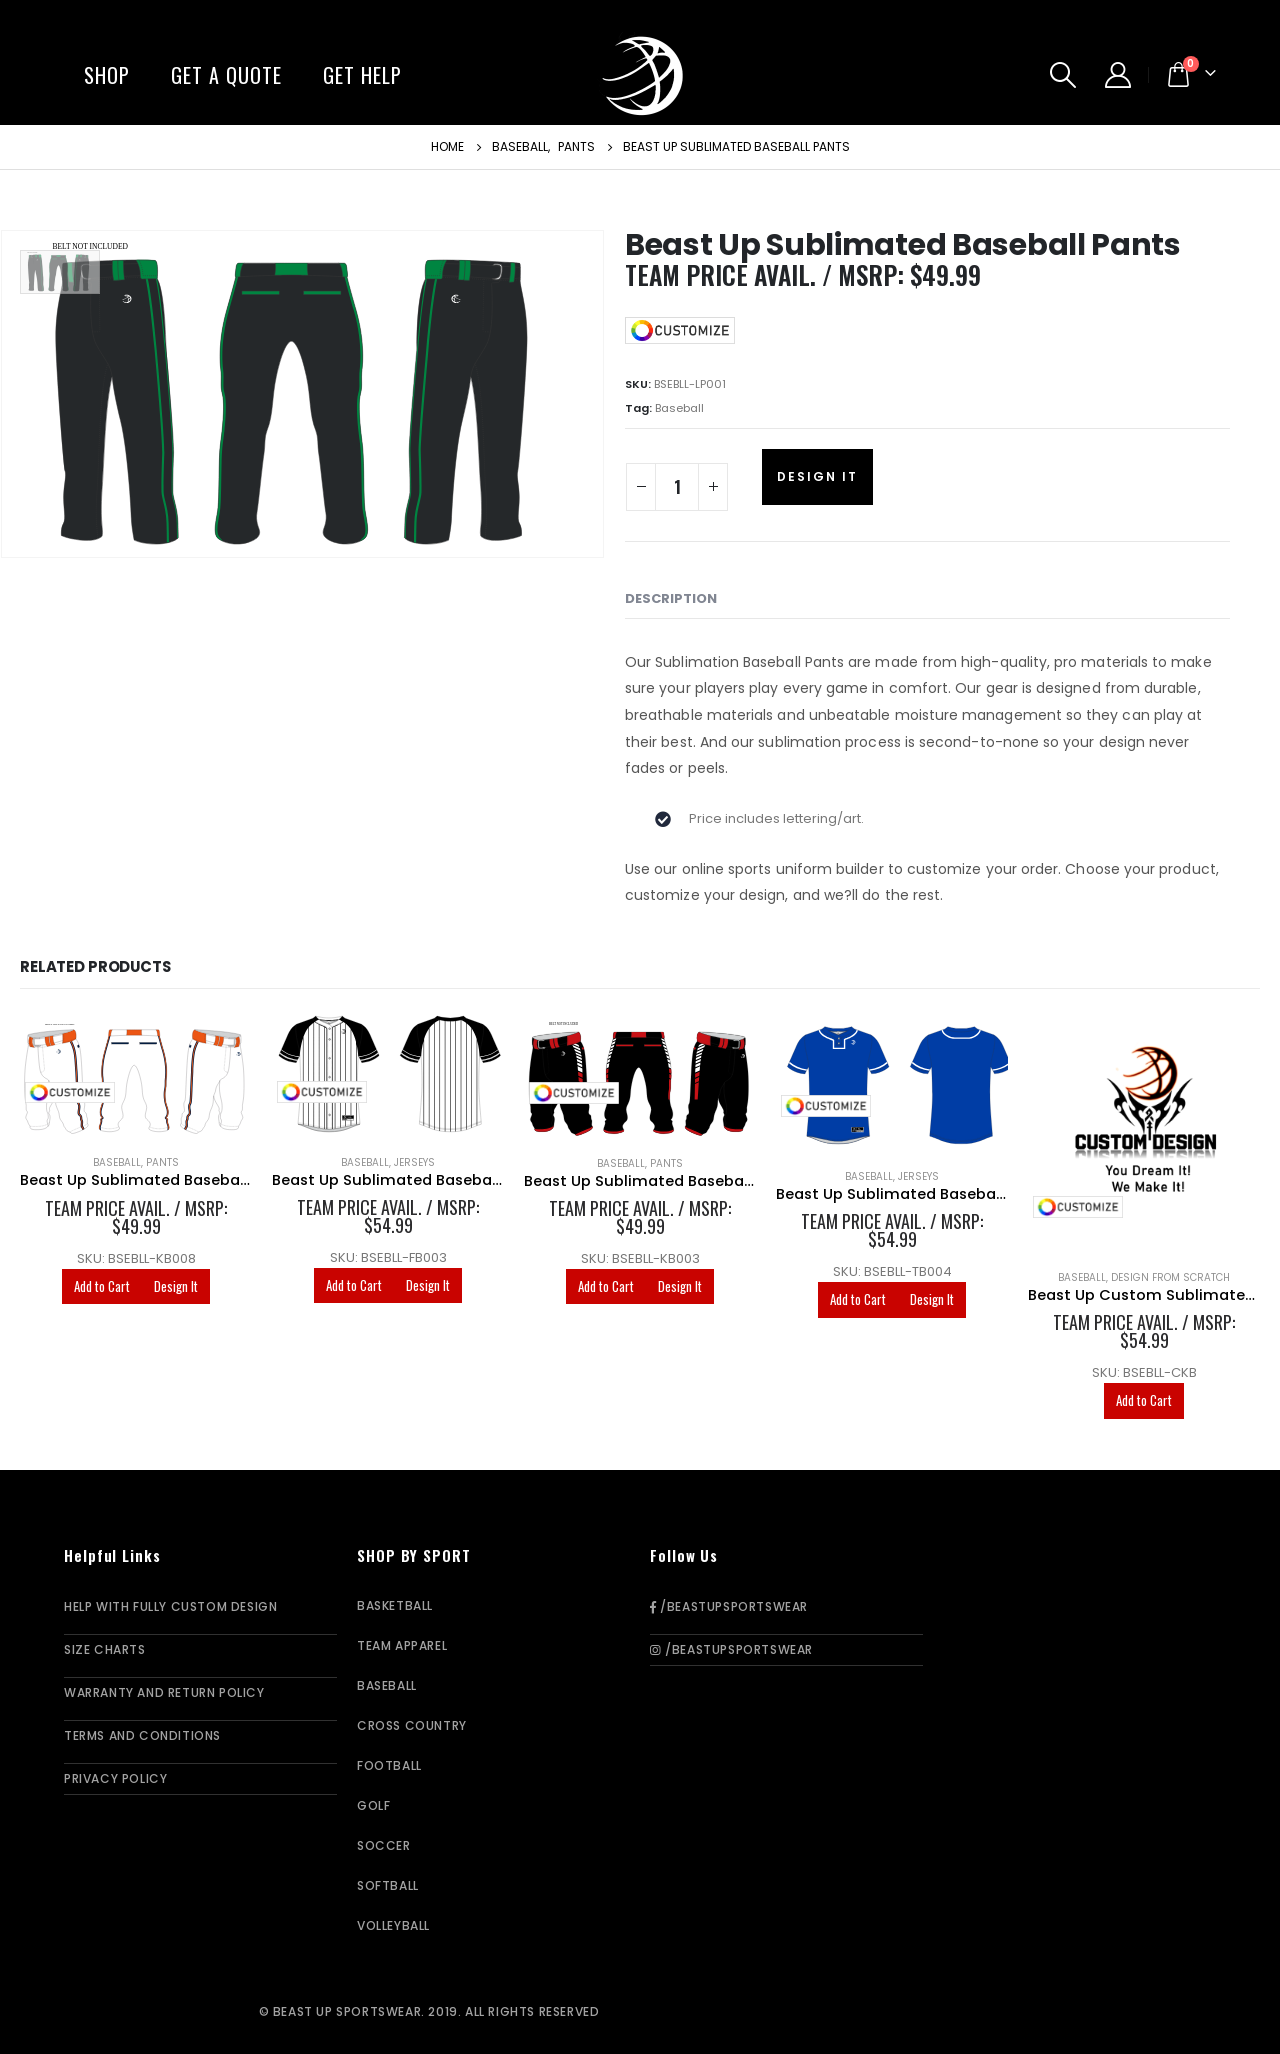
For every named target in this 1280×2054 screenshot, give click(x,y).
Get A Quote (226, 75)
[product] (136, 1076)
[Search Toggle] (1063, 75)
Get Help (362, 75)
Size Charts (105, 1649)
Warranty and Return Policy (164, 1692)
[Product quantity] (677, 487)
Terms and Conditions (142, 1735)
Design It (817, 476)
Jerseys (414, 1162)
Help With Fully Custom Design (170, 1606)
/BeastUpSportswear (729, 1606)
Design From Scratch (1170, 1277)
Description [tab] (671, 598)
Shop (107, 75)
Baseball (679, 408)
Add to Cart (102, 1286)
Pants (162, 1162)
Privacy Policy (115, 1778)
